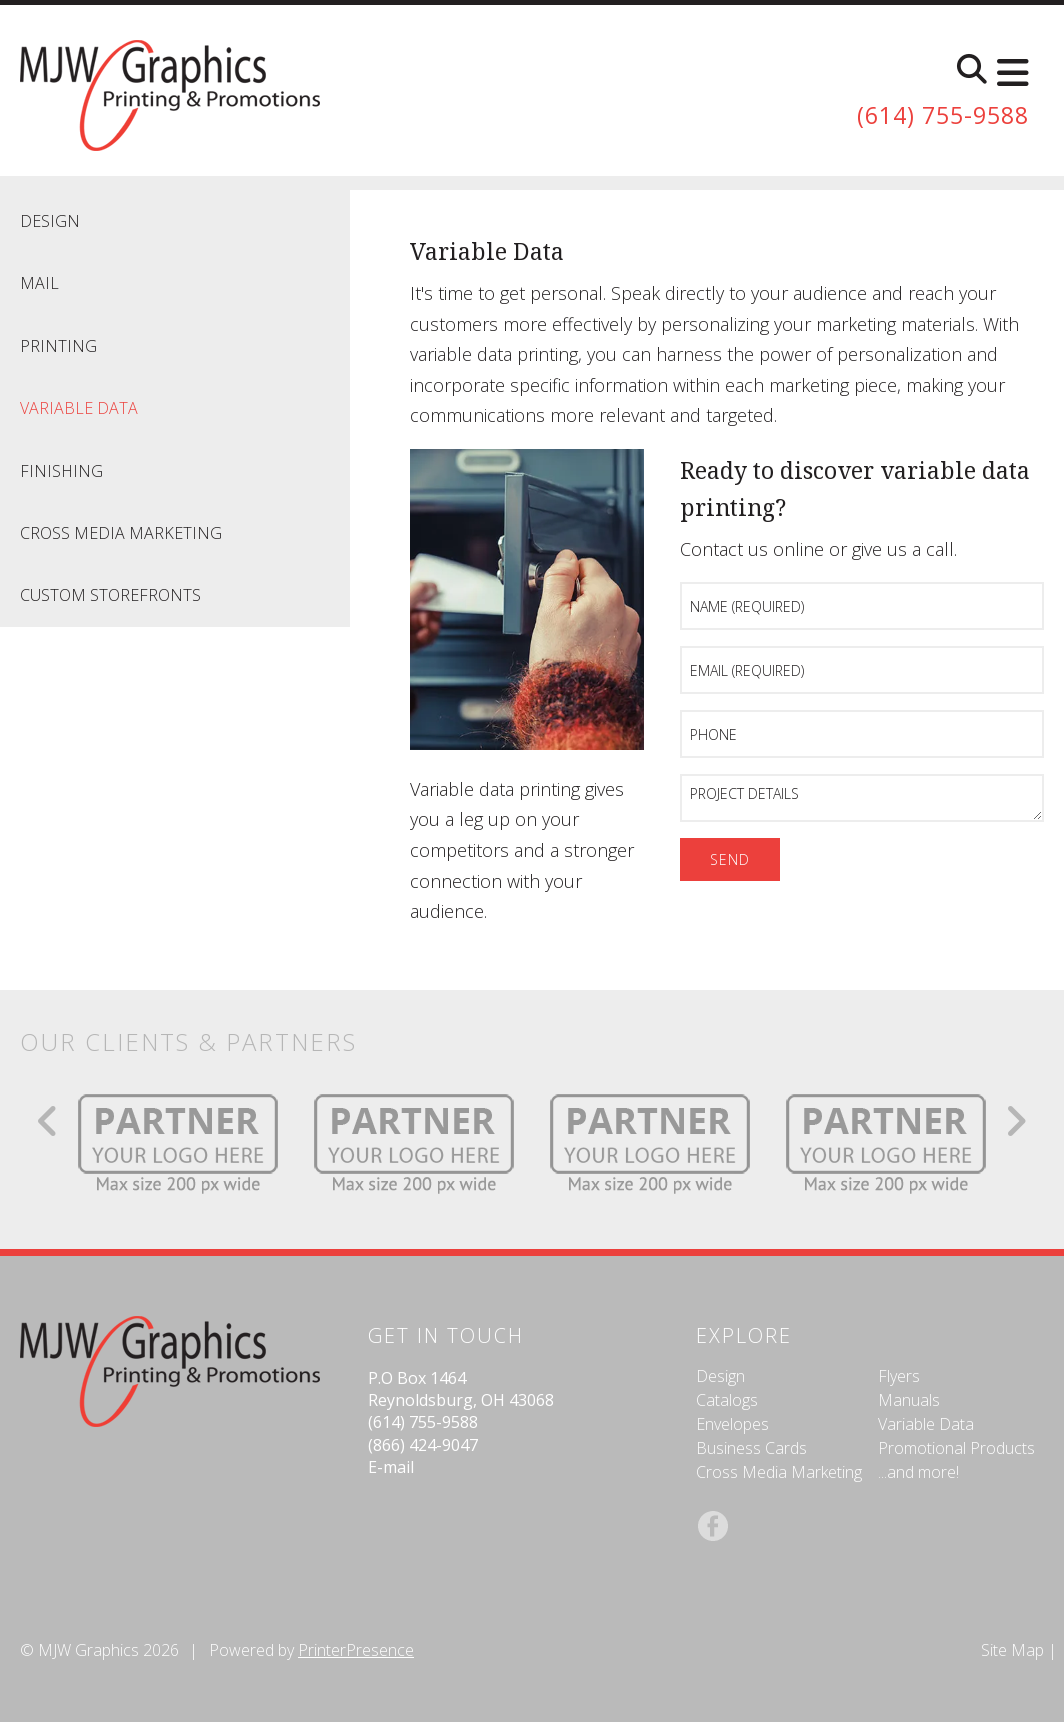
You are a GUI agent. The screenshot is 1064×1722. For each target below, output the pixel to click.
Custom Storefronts (110, 595)
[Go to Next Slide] (1015, 1121)
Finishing (61, 471)
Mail (39, 283)
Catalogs (727, 1400)
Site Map (1012, 1650)
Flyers (899, 1376)
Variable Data (79, 408)
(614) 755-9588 (938, 115)
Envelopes (732, 1424)
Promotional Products (956, 1448)
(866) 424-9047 (423, 1445)
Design (50, 221)
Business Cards (751, 1448)
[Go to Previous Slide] (48, 1121)
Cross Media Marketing (121, 533)
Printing (58, 346)
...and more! (918, 1472)
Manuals (909, 1400)
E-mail (391, 1467)
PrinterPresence (356, 1650)
